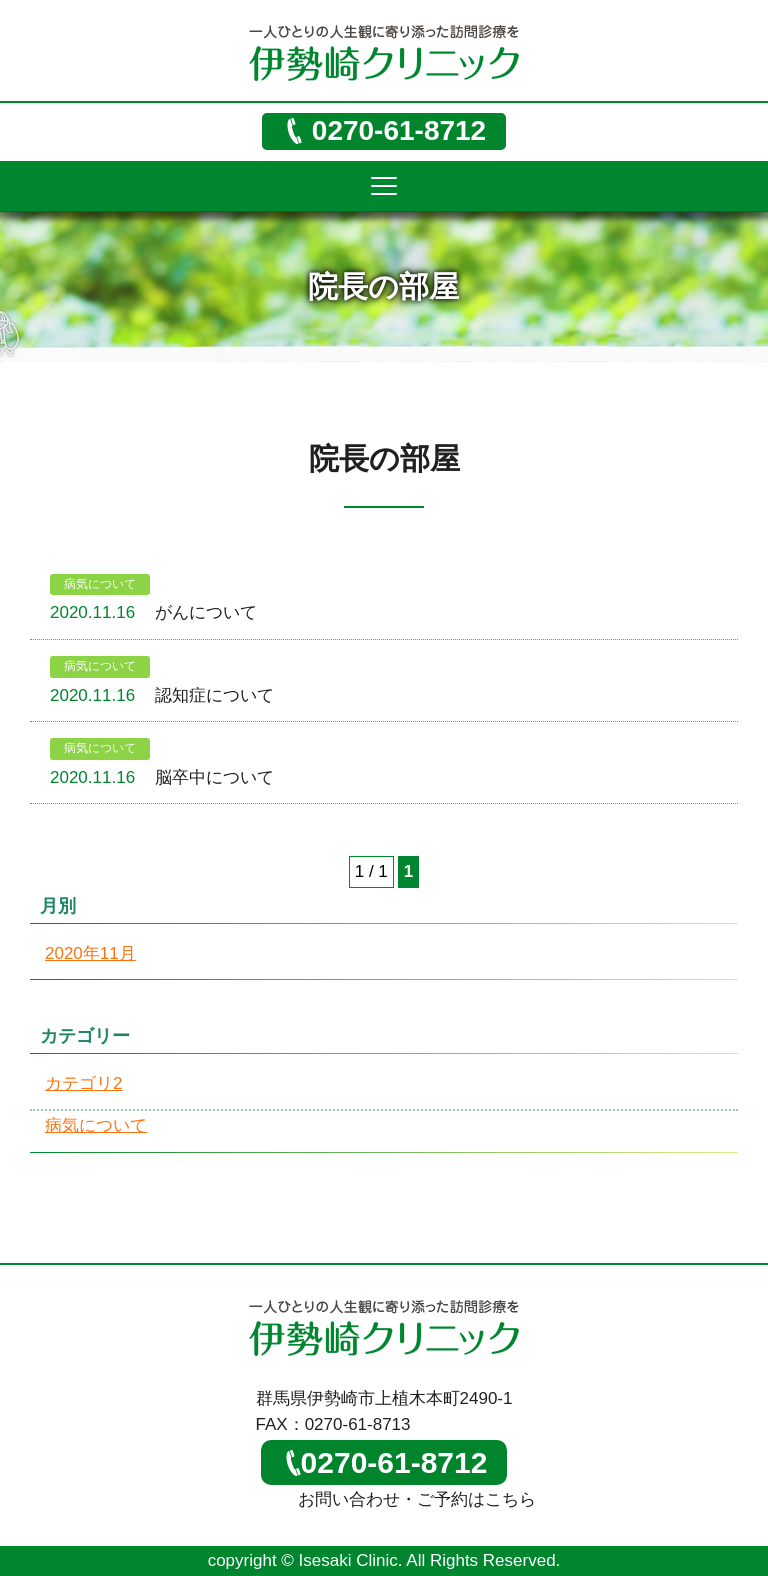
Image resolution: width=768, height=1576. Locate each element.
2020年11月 (90, 953)
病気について (100, 584)
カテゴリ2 (83, 1083)
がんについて (206, 612)
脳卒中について (214, 777)
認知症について (214, 695)
